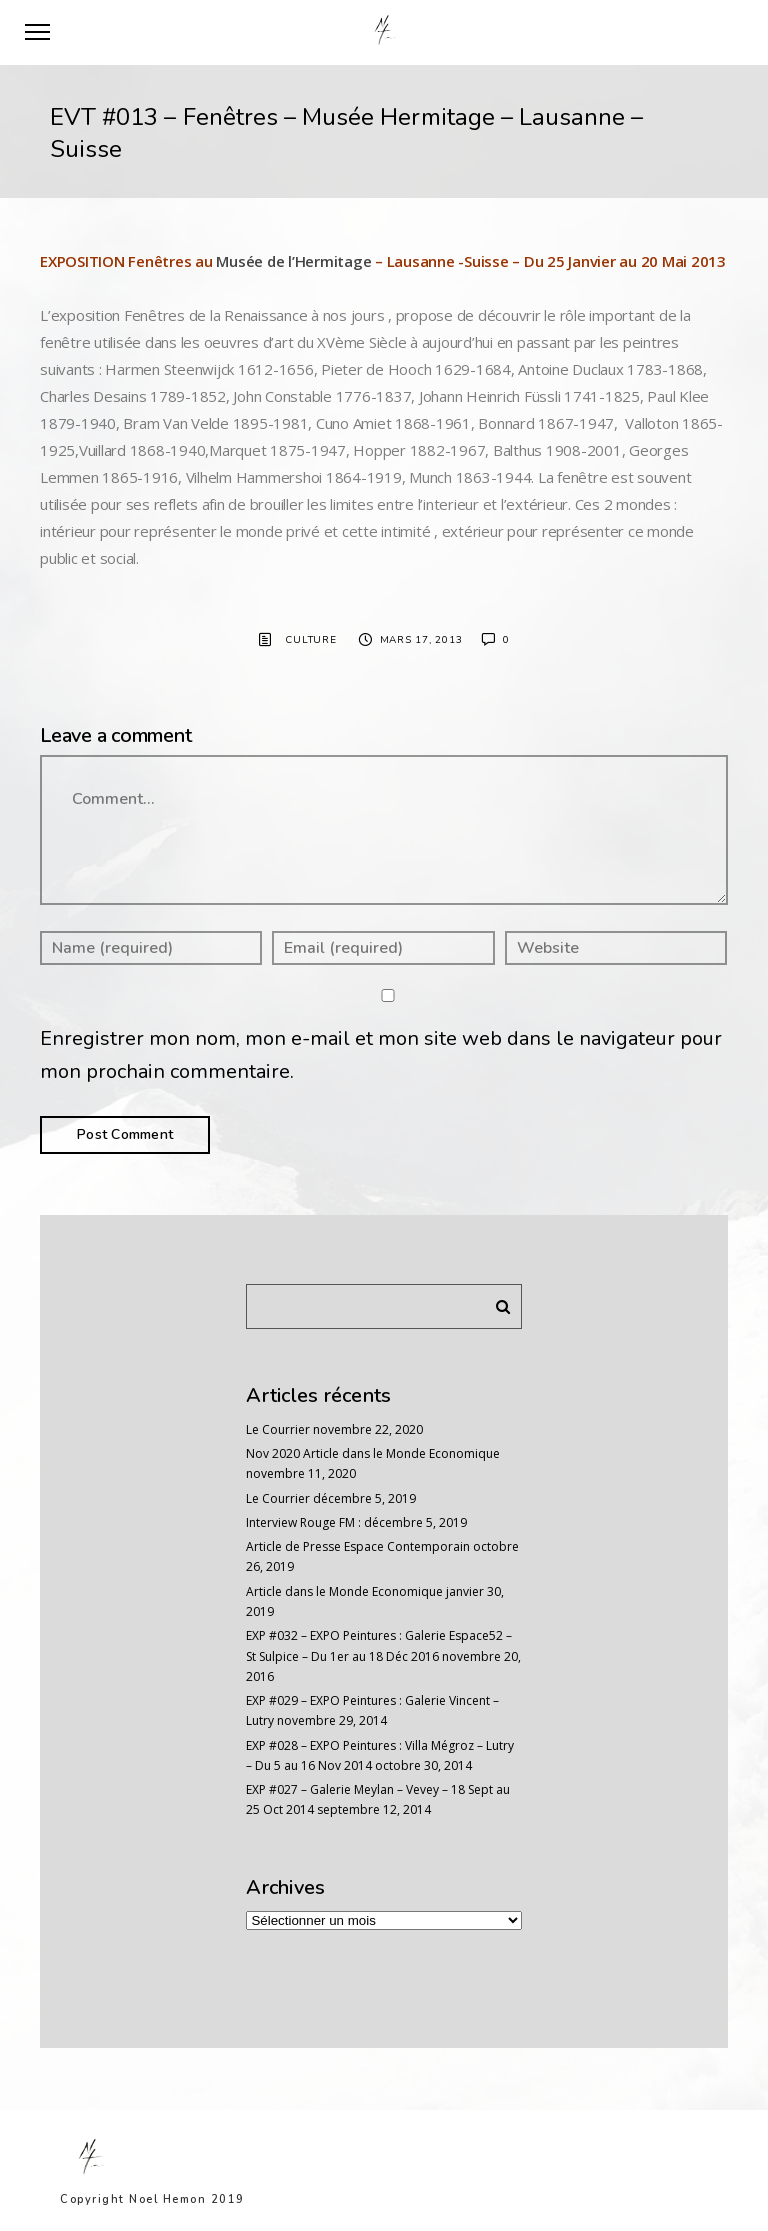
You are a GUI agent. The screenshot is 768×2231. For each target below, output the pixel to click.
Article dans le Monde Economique (344, 1591)
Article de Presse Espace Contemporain (358, 1546)
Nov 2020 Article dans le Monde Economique (373, 1453)
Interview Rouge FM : (303, 1522)
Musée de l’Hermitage (293, 261)
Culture (310, 640)
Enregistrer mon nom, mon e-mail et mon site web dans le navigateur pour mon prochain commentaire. (381, 1055)
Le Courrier (278, 1429)
